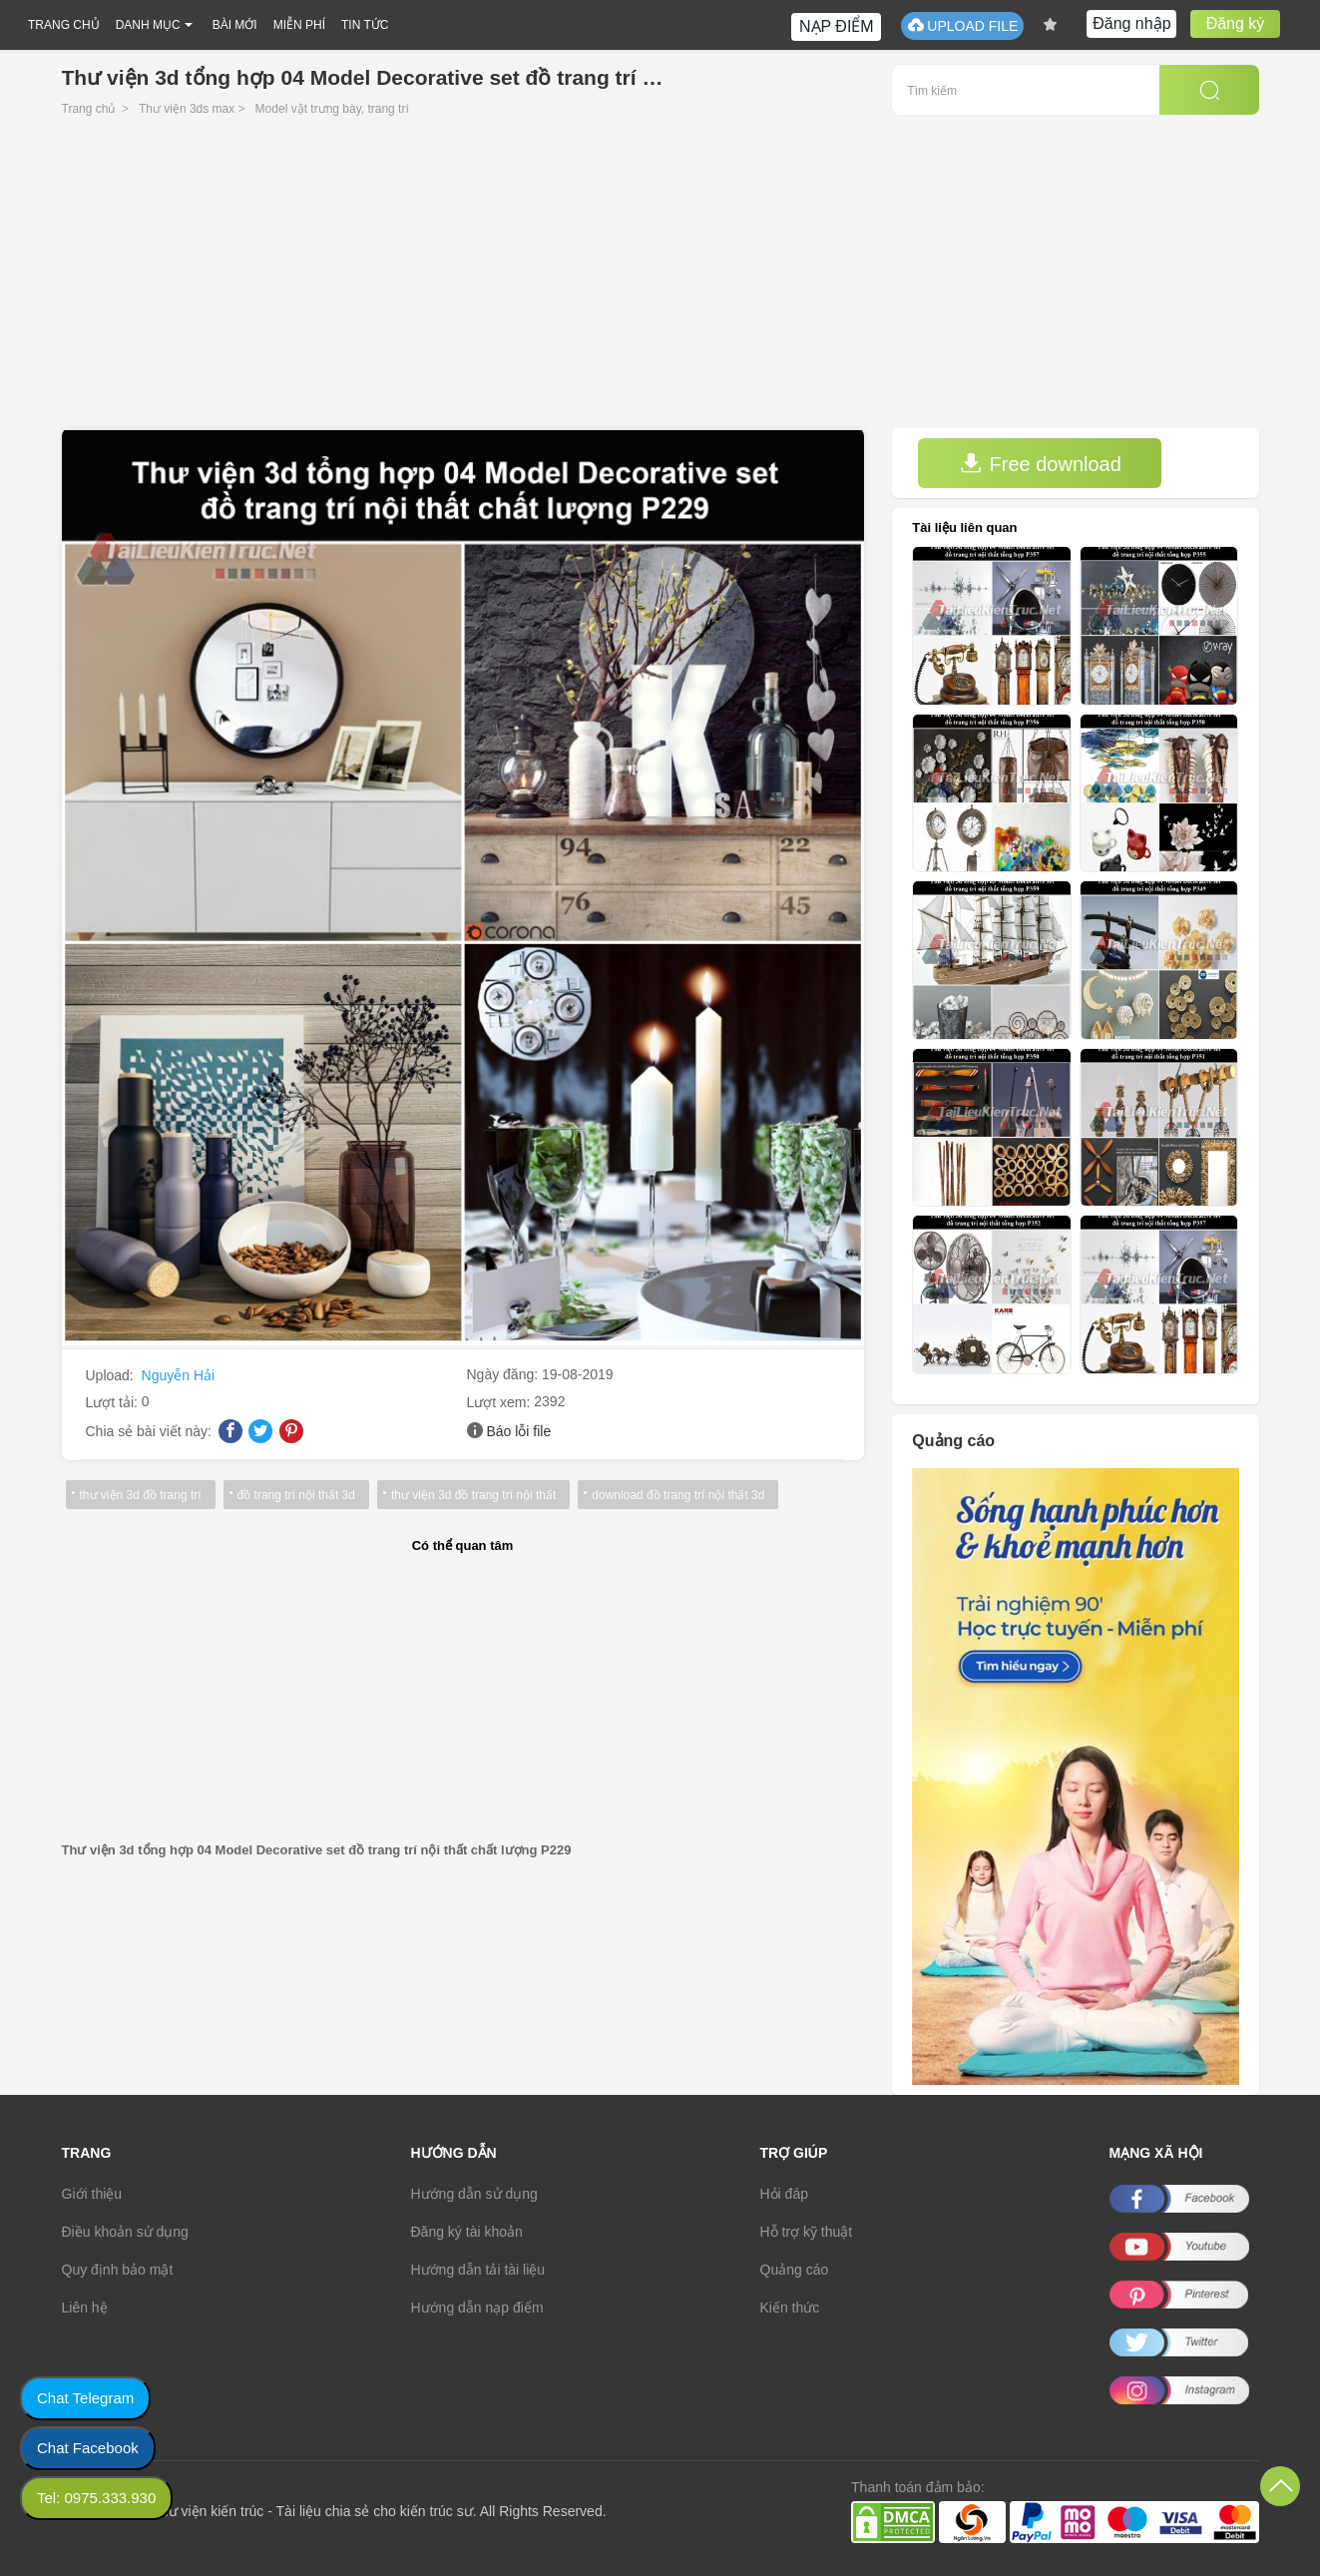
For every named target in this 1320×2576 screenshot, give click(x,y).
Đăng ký (1235, 23)
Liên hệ (85, 2308)
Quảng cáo (794, 2270)
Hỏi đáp (784, 2194)
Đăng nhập (1131, 23)
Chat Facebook (88, 2447)
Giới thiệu (92, 2194)
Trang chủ (89, 109)
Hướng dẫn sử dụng (474, 2194)
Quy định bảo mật (118, 2270)
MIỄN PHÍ (299, 25)
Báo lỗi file (518, 1431)
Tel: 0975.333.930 (96, 2497)
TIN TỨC (364, 25)
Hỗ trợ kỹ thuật (806, 2232)
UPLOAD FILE (962, 25)
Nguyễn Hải (179, 1375)
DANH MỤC (148, 25)
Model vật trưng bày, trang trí (332, 109)
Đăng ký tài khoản (467, 2232)
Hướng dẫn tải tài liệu (478, 2270)
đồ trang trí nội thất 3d (296, 1495)
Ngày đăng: (505, 1374)
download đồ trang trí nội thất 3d (678, 1495)
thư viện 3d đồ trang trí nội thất (473, 1495)
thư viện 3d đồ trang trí (141, 1495)
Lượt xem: (501, 1402)
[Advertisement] (660, 278)
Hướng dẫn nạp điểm (477, 2308)
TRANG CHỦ (64, 25)
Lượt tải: (114, 1402)
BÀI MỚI (235, 25)
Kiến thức (790, 2308)
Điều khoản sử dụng (125, 2232)
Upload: (112, 1375)
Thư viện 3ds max (186, 109)
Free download (1040, 463)
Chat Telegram (85, 2397)
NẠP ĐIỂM (836, 26)
